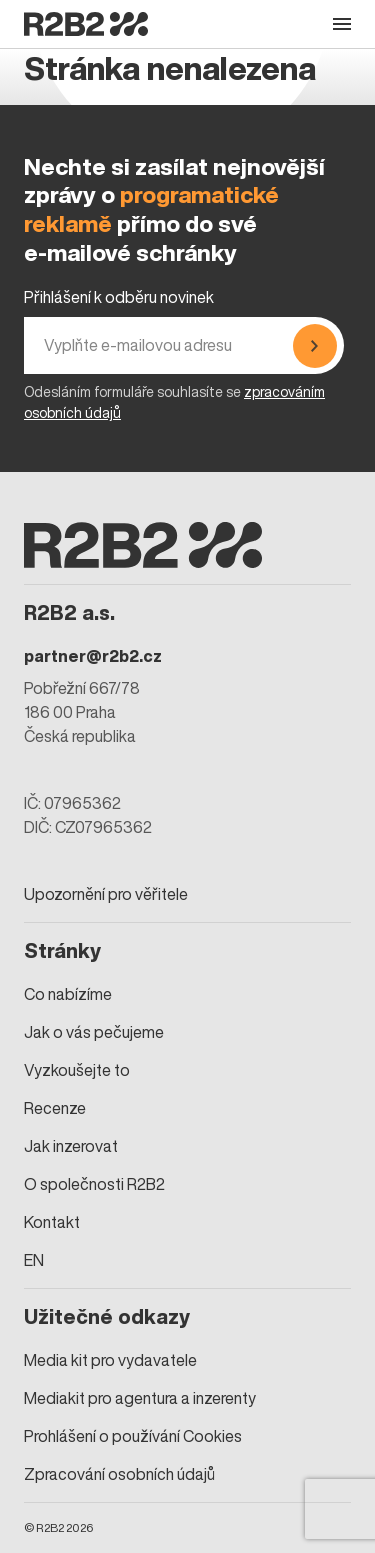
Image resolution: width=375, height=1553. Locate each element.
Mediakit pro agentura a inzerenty (140, 1398)
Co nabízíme (68, 994)
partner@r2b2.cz (93, 656)
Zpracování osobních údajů (119, 1474)
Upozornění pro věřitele (106, 894)
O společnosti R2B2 (94, 1184)
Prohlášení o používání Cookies (133, 1436)
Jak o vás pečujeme (94, 1032)
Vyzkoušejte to (77, 1070)
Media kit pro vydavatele (110, 1360)
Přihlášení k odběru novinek (119, 297)
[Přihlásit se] (315, 345)
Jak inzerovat (71, 1146)
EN (34, 1260)
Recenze (55, 1108)
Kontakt (52, 1222)
